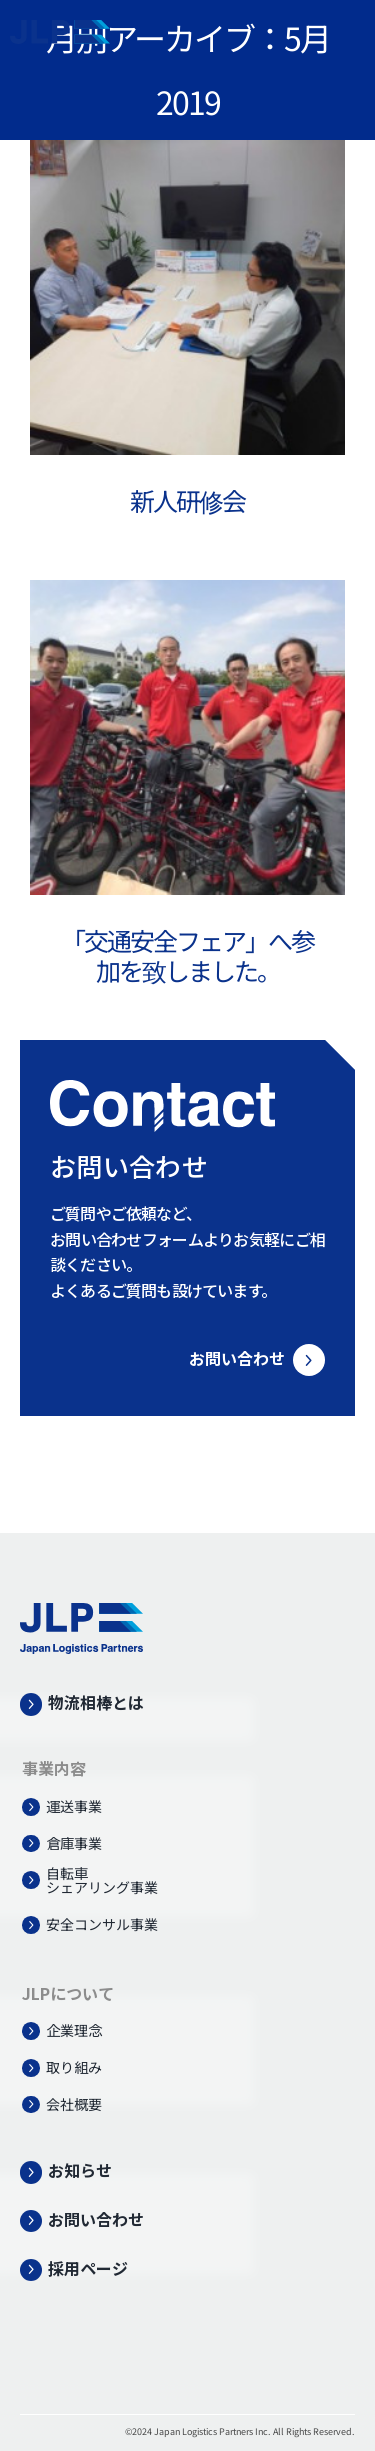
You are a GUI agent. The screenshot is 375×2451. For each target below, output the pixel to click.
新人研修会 (187, 500)
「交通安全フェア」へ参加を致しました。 (187, 955)
